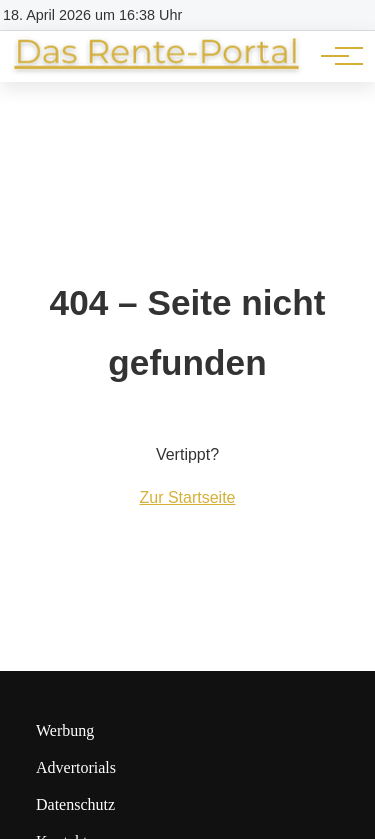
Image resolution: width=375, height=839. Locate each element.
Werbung (65, 730)
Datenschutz (75, 804)
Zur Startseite (187, 497)
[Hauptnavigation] (335, 56)
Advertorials (76, 767)
